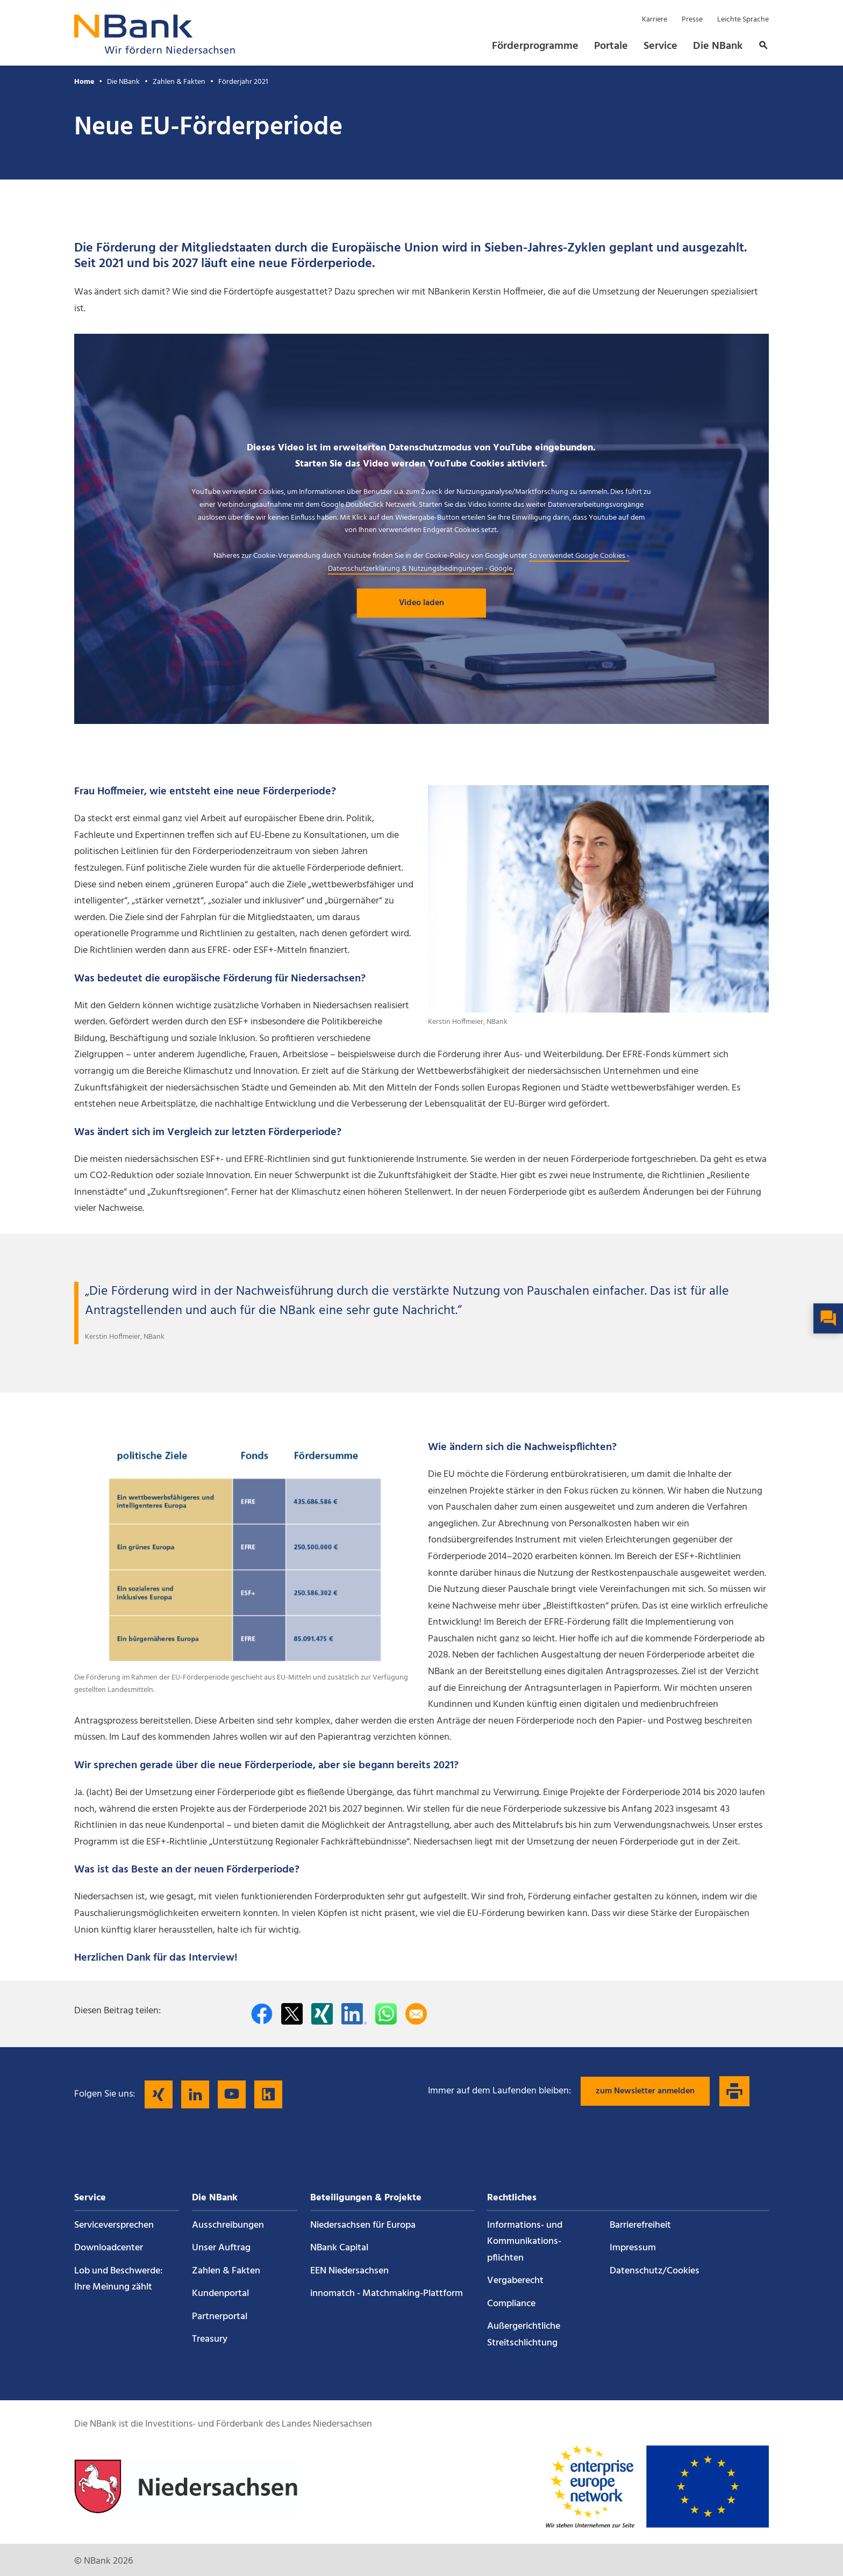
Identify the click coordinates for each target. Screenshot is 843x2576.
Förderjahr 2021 (243, 82)
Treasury (209, 2339)
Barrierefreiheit (640, 2225)
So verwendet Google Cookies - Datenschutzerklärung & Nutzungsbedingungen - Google (479, 562)
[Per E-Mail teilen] (416, 2014)
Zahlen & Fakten (179, 82)
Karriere (654, 19)
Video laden (421, 603)
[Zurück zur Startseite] (154, 51)
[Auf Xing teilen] (322, 2014)
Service (660, 46)
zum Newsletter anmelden (645, 2091)
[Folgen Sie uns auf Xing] (159, 2094)
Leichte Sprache (743, 19)
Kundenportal (220, 2293)
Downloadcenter (108, 2248)
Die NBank (717, 46)
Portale (611, 46)
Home (84, 82)
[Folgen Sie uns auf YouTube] (232, 2094)
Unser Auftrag (221, 2248)
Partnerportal (219, 2316)
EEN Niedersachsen (349, 2271)
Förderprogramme (535, 46)
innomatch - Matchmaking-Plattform (386, 2293)
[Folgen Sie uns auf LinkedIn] (195, 2094)
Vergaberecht (515, 2280)
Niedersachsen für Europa (363, 2225)
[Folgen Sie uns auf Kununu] (268, 2094)
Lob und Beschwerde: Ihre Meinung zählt (118, 2279)
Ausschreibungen (228, 2225)
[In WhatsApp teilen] (386, 2014)
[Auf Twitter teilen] (292, 2014)
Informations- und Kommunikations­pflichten (524, 2242)
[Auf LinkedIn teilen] (354, 2014)
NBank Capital (339, 2248)
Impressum (633, 2248)
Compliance (511, 2304)
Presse (692, 19)
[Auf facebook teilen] (262, 2014)
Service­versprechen (114, 2225)
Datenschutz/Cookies (654, 2271)
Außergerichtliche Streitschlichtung (523, 2335)
